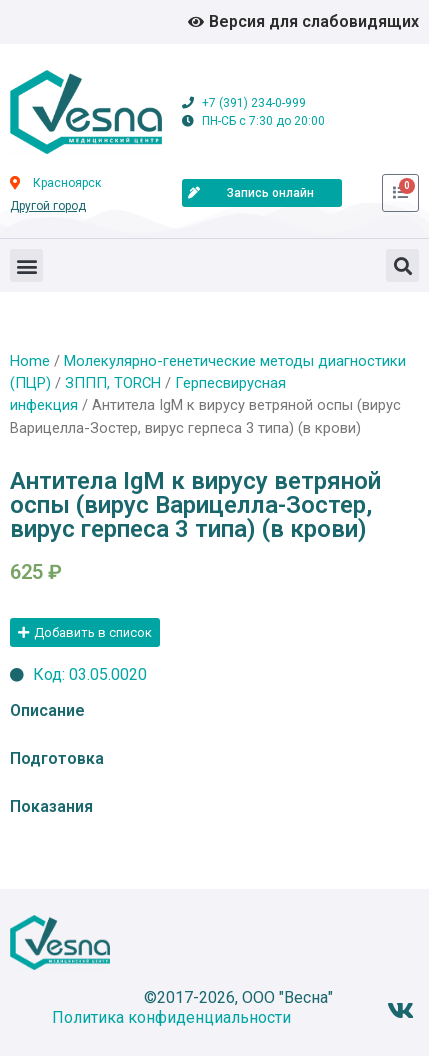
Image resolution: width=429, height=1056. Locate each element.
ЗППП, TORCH (113, 383)
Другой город (48, 206)
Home (30, 361)
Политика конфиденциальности (171, 1017)
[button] (26, 265)
